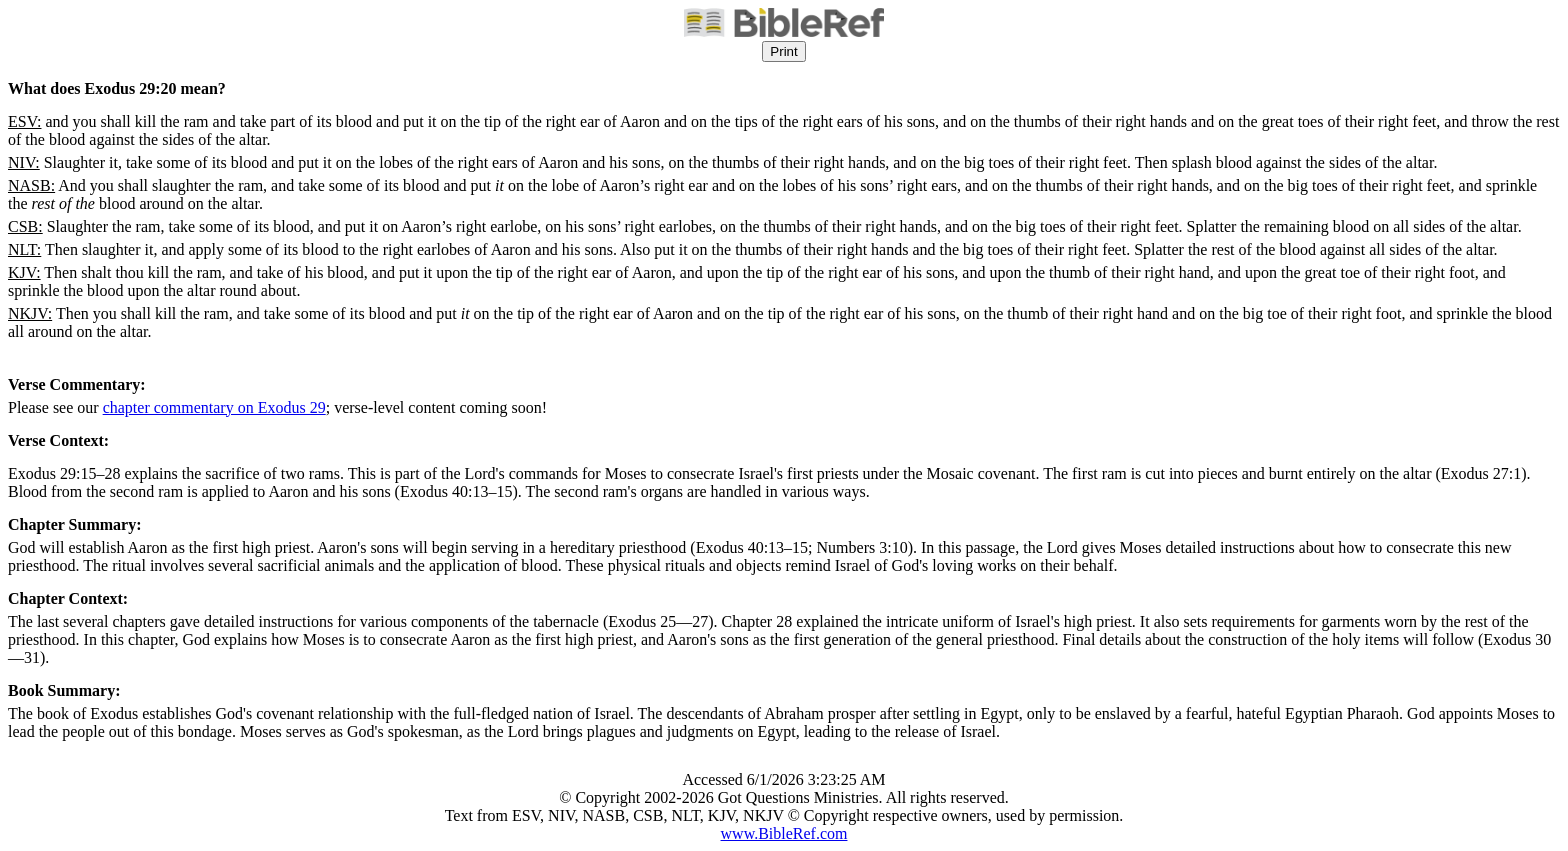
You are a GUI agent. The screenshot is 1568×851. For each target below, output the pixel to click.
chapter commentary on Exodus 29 (214, 407)
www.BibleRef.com (784, 833)
